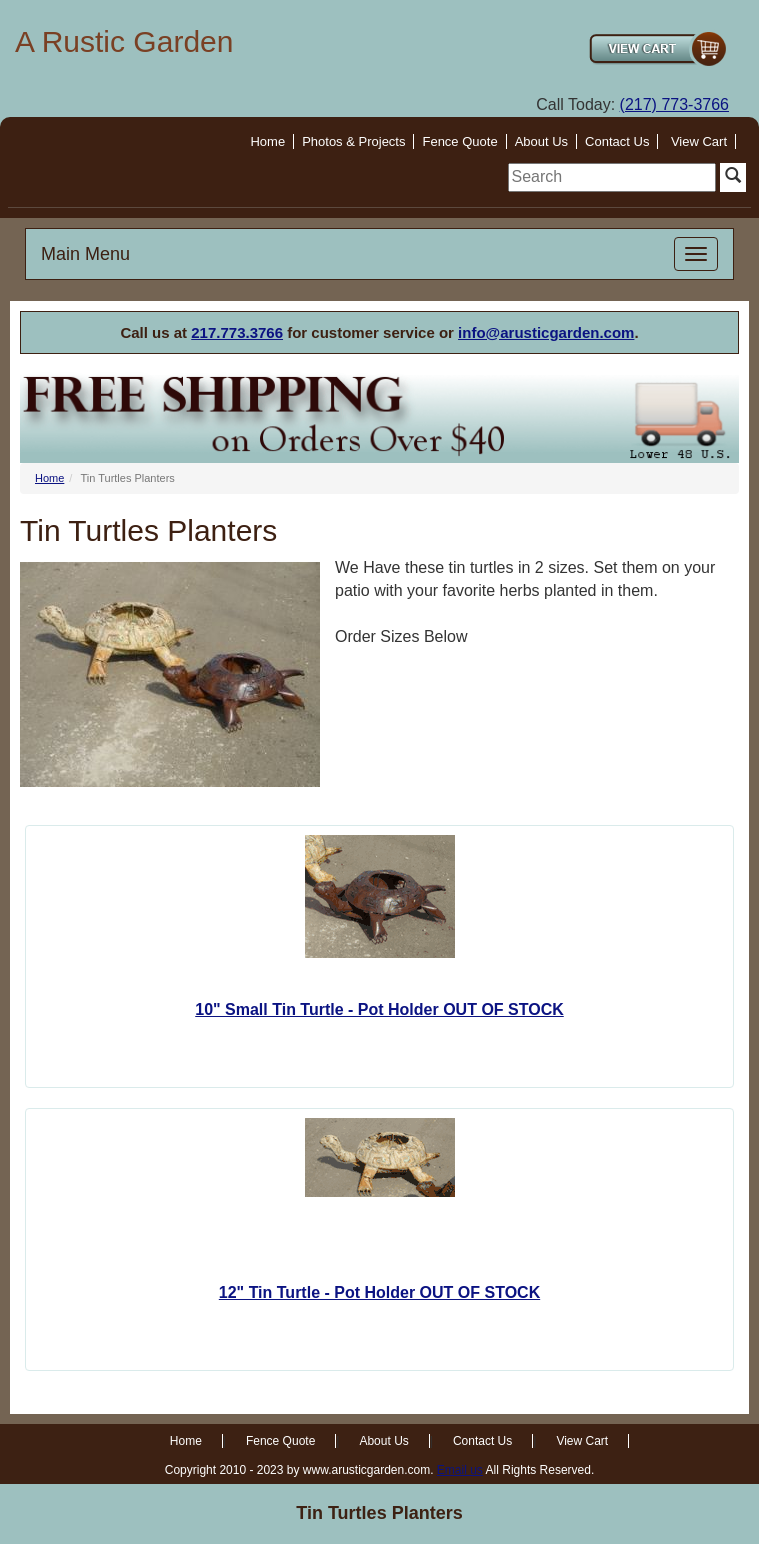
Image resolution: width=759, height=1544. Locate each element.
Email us (460, 1470)
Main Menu (85, 254)
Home (267, 141)
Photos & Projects (353, 141)
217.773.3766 (237, 332)
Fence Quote (459, 141)
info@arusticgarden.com (546, 332)
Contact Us (617, 141)
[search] (612, 177)
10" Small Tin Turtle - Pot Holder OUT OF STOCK (379, 1009)
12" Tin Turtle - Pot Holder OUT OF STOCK (379, 1292)
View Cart (699, 141)
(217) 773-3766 (674, 104)
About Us (541, 141)
